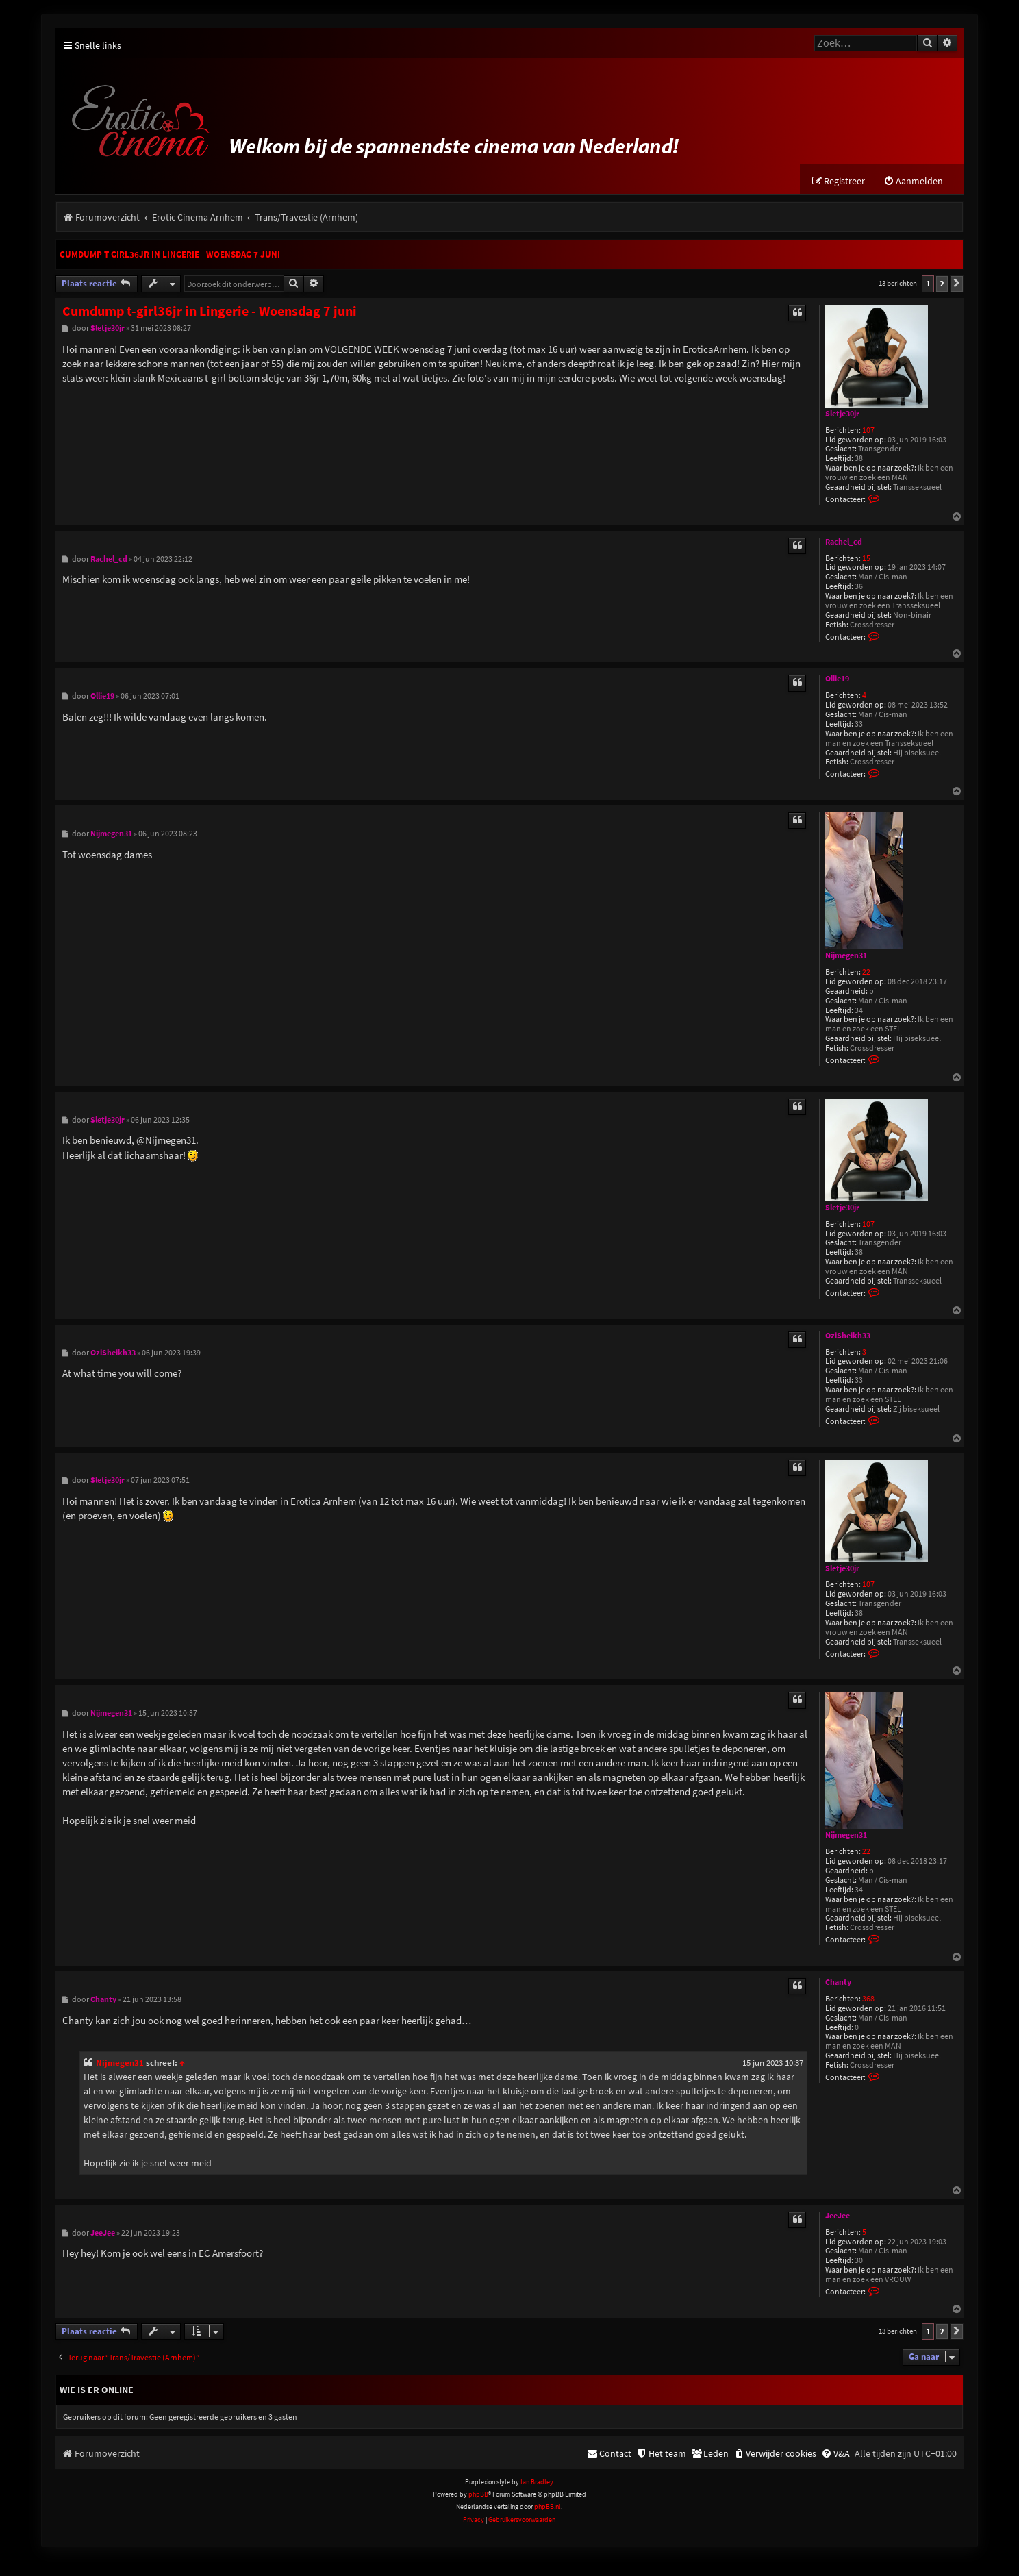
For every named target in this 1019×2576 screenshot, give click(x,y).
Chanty (838, 1983)
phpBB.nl (547, 2507)
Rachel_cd (843, 542)
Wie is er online (97, 2390)
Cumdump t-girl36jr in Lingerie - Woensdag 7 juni (170, 255)
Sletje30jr (842, 413)
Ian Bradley (536, 2481)
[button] (957, 284)
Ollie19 (837, 679)
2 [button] (942, 284)
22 (866, 972)
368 (868, 1998)
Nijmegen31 (846, 956)
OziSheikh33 (847, 1335)
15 (866, 558)
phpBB (478, 2494)
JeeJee (837, 2216)
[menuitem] (913, 181)
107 (868, 430)
